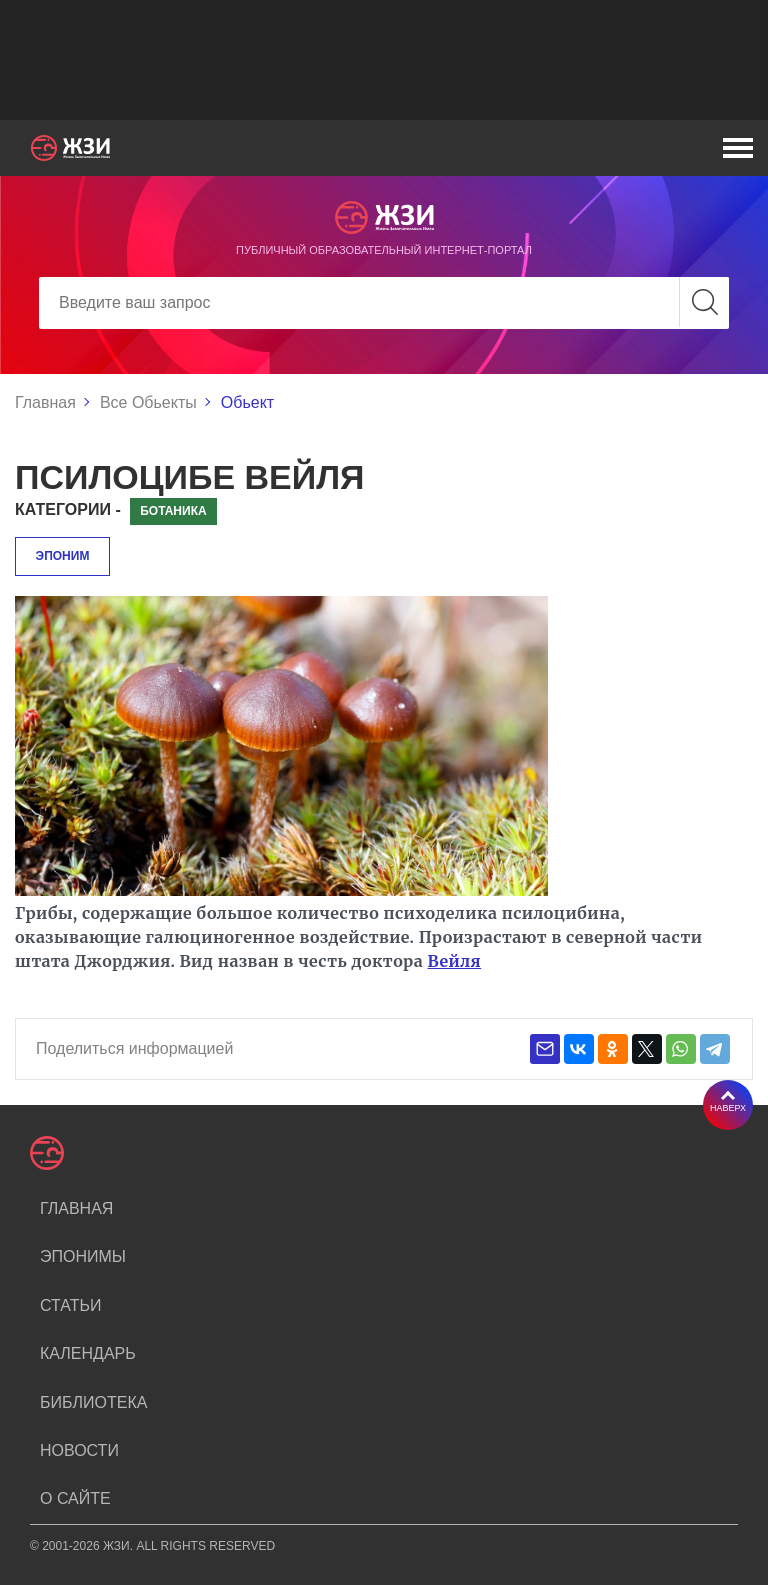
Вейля (455, 961)
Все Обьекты (148, 402)
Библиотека (93, 1402)
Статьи (70, 1305)
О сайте (75, 1498)
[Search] (384, 303)
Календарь (88, 1353)
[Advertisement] (384, 60)
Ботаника (173, 511)
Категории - (68, 509)
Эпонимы (83, 1256)
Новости (79, 1450)
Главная (45, 402)
